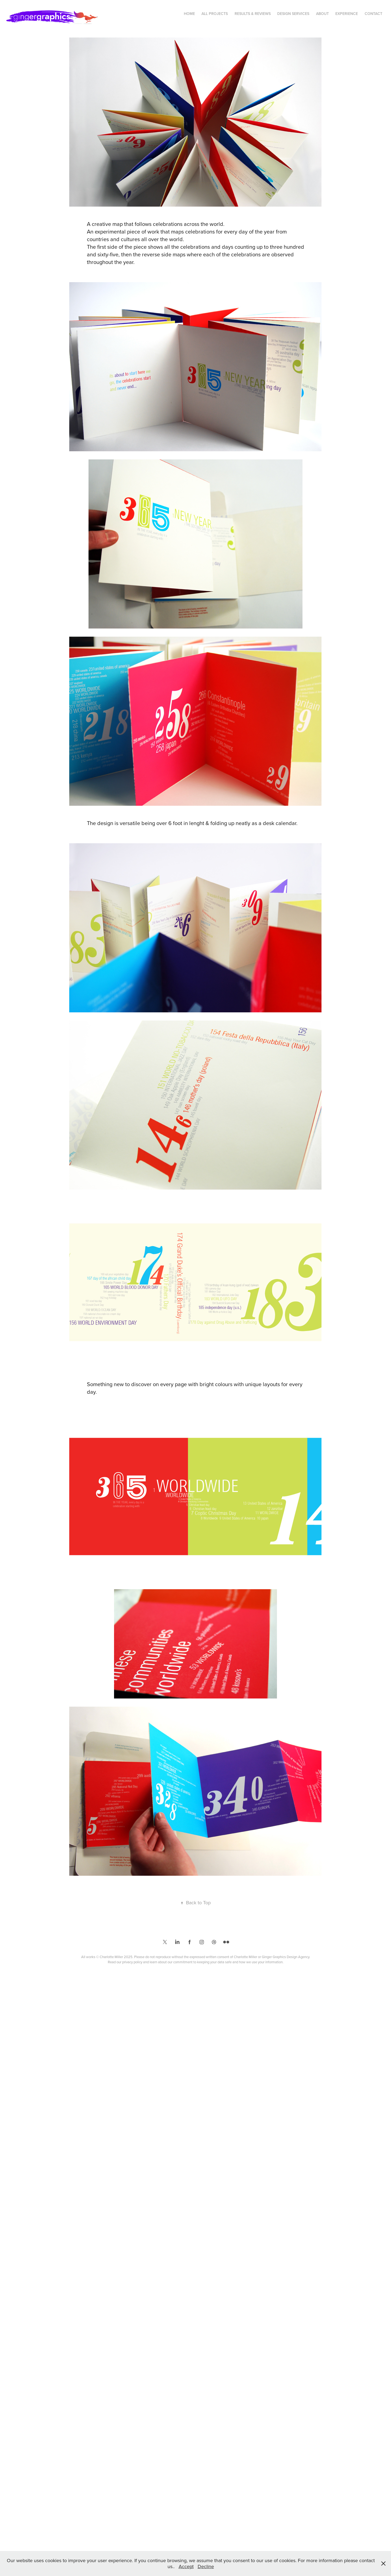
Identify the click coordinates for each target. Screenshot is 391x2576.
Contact (373, 13)
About (322, 13)
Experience (346, 13)
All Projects (214, 13)
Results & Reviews (253, 13)
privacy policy (132, 1961)
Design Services (293, 13)
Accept (186, 2566)
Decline (206, 2566)
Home (189, 13)
